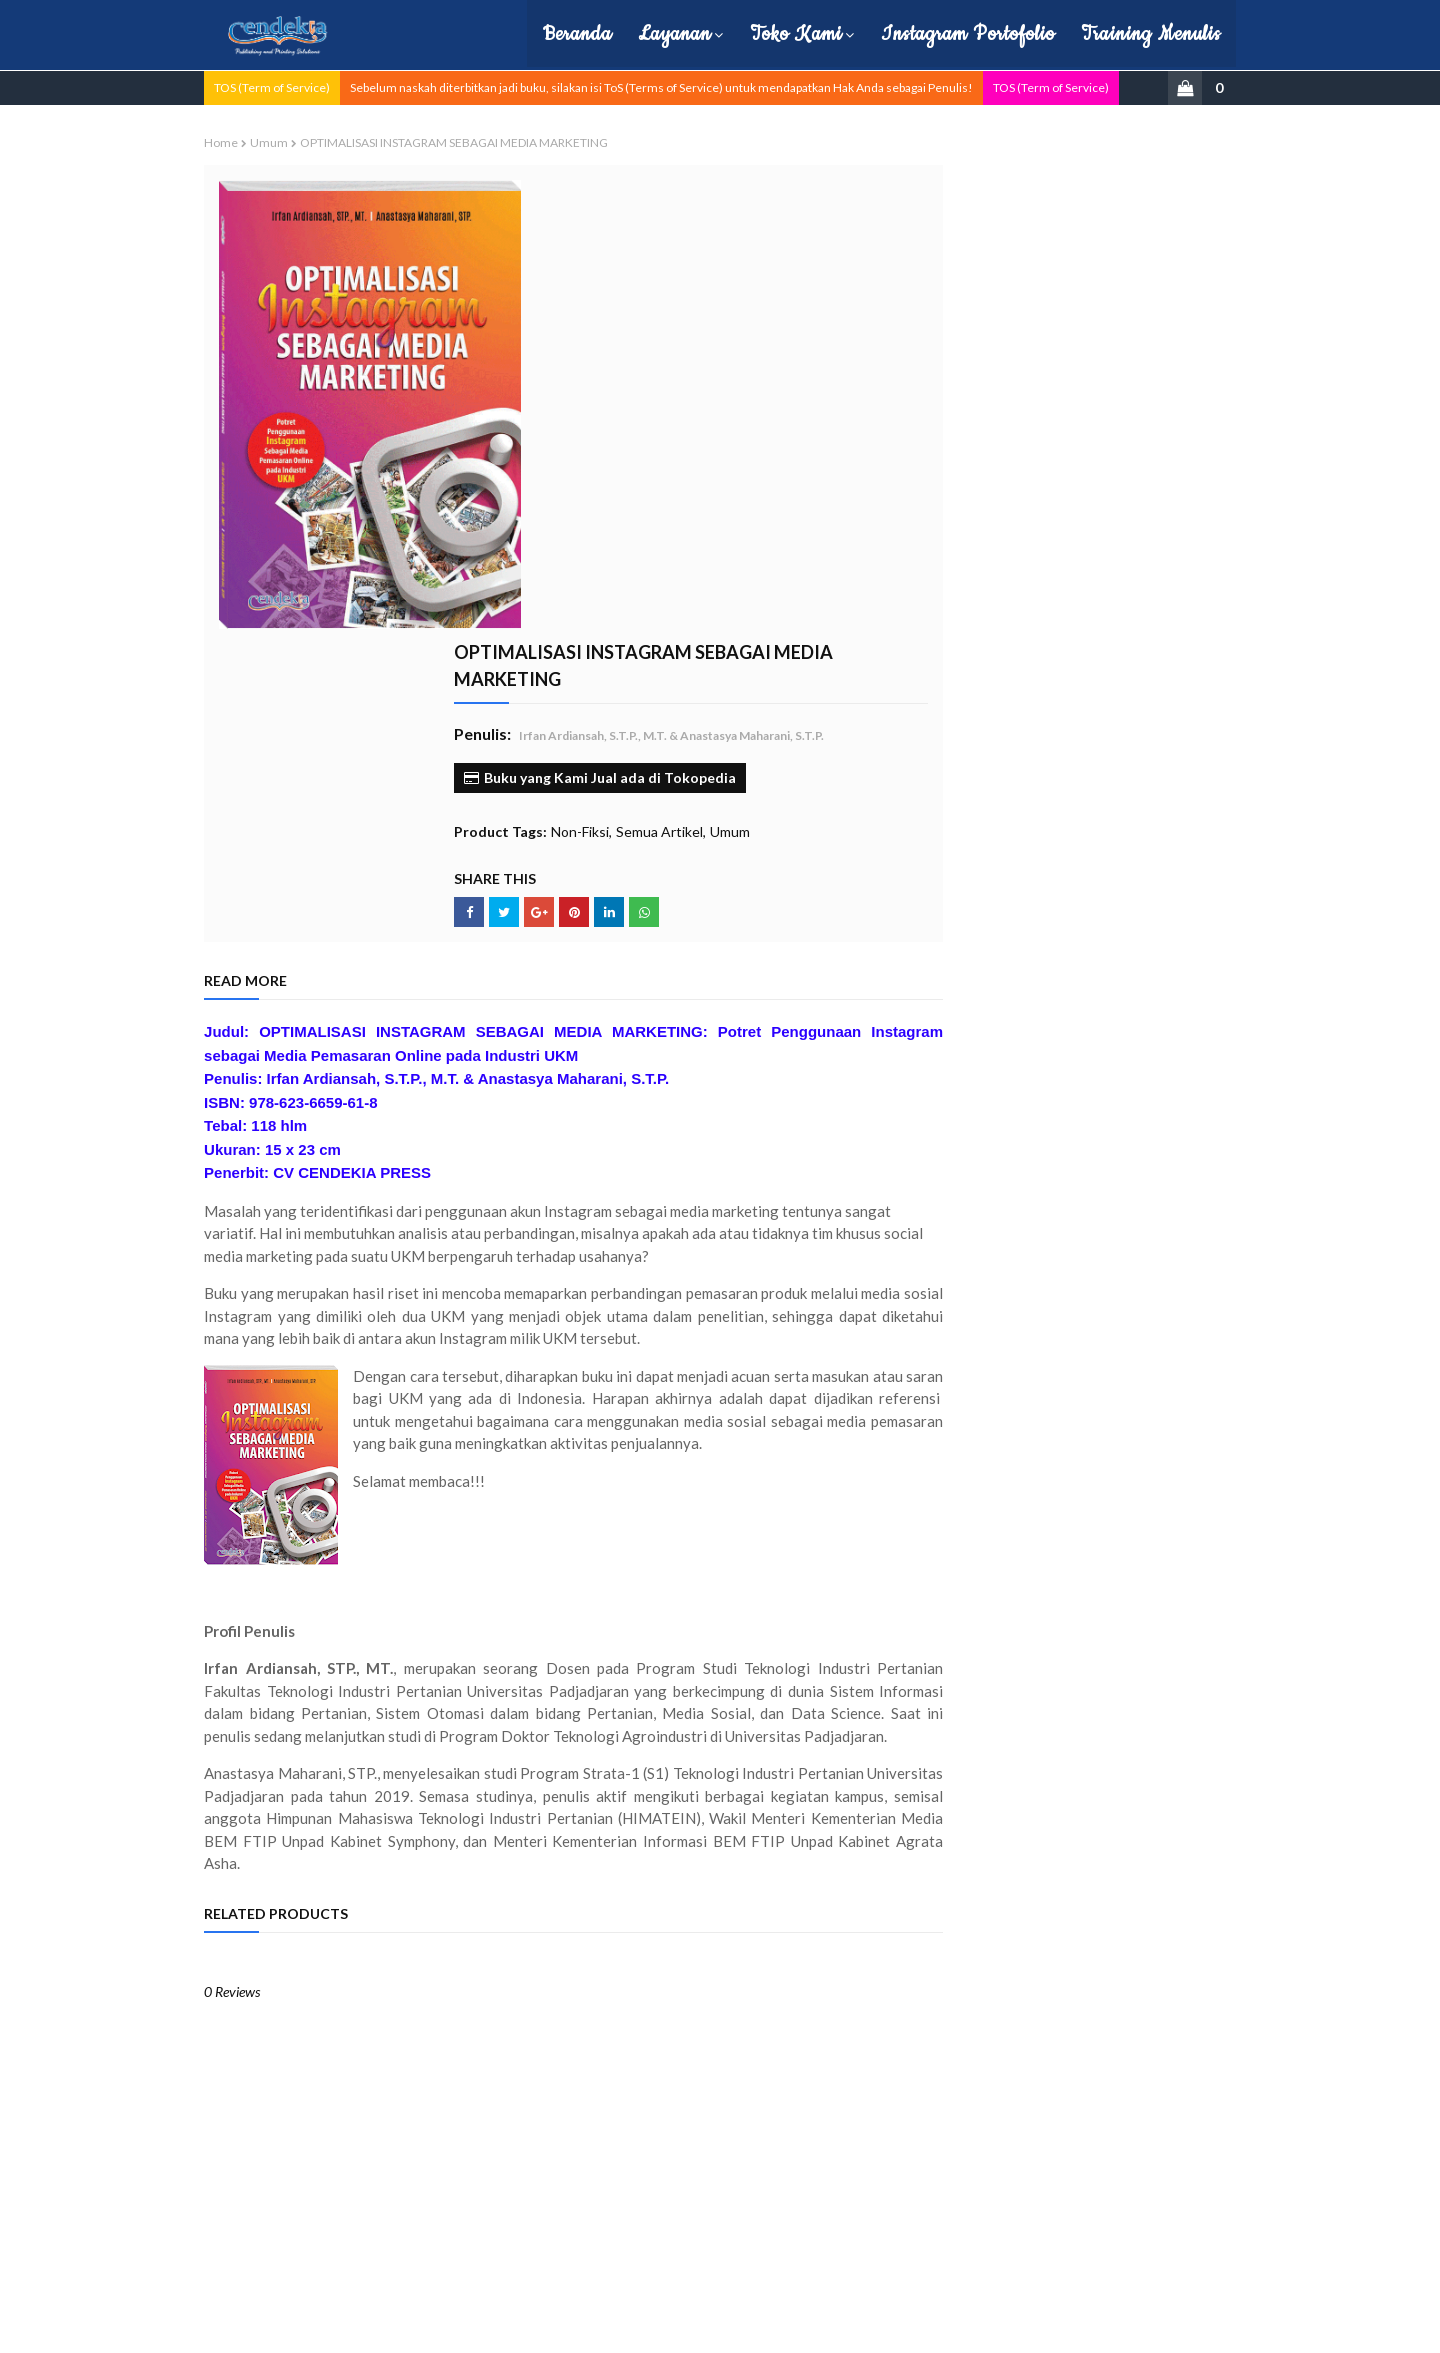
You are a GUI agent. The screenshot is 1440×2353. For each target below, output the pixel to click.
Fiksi (944, 246)
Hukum (952, 276)
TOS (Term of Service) (298, 86)
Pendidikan (962, 456)
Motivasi (955, 366)
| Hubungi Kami (633, 2325)
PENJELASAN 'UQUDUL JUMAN (1084, 934)
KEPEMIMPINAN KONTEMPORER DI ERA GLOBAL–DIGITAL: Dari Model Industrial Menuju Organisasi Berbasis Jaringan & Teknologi (1086, 1082)
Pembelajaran (969, 426)
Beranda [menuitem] (553, 34)
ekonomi (956, 636)
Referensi (958, 516)
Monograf (958, 336)
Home (247, 141)
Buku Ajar (958, 186)
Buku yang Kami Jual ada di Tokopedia (656, 344)
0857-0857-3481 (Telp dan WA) (1066, 2214)
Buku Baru (960, 216)
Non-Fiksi (636, 398)
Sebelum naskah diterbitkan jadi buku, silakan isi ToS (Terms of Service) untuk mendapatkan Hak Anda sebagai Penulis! (687, 86)
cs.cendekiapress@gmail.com (1067, 2238)
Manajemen (964, 306)
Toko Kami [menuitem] (772, 34)
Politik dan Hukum (981, 486)
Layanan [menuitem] (650, 34)
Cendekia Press (368, 2325)
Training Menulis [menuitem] (1127, 34)
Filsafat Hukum (1067, 819)
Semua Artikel (715, 398)
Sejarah (952, 546)
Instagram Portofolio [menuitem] (944, 34)
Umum (295, 141)
